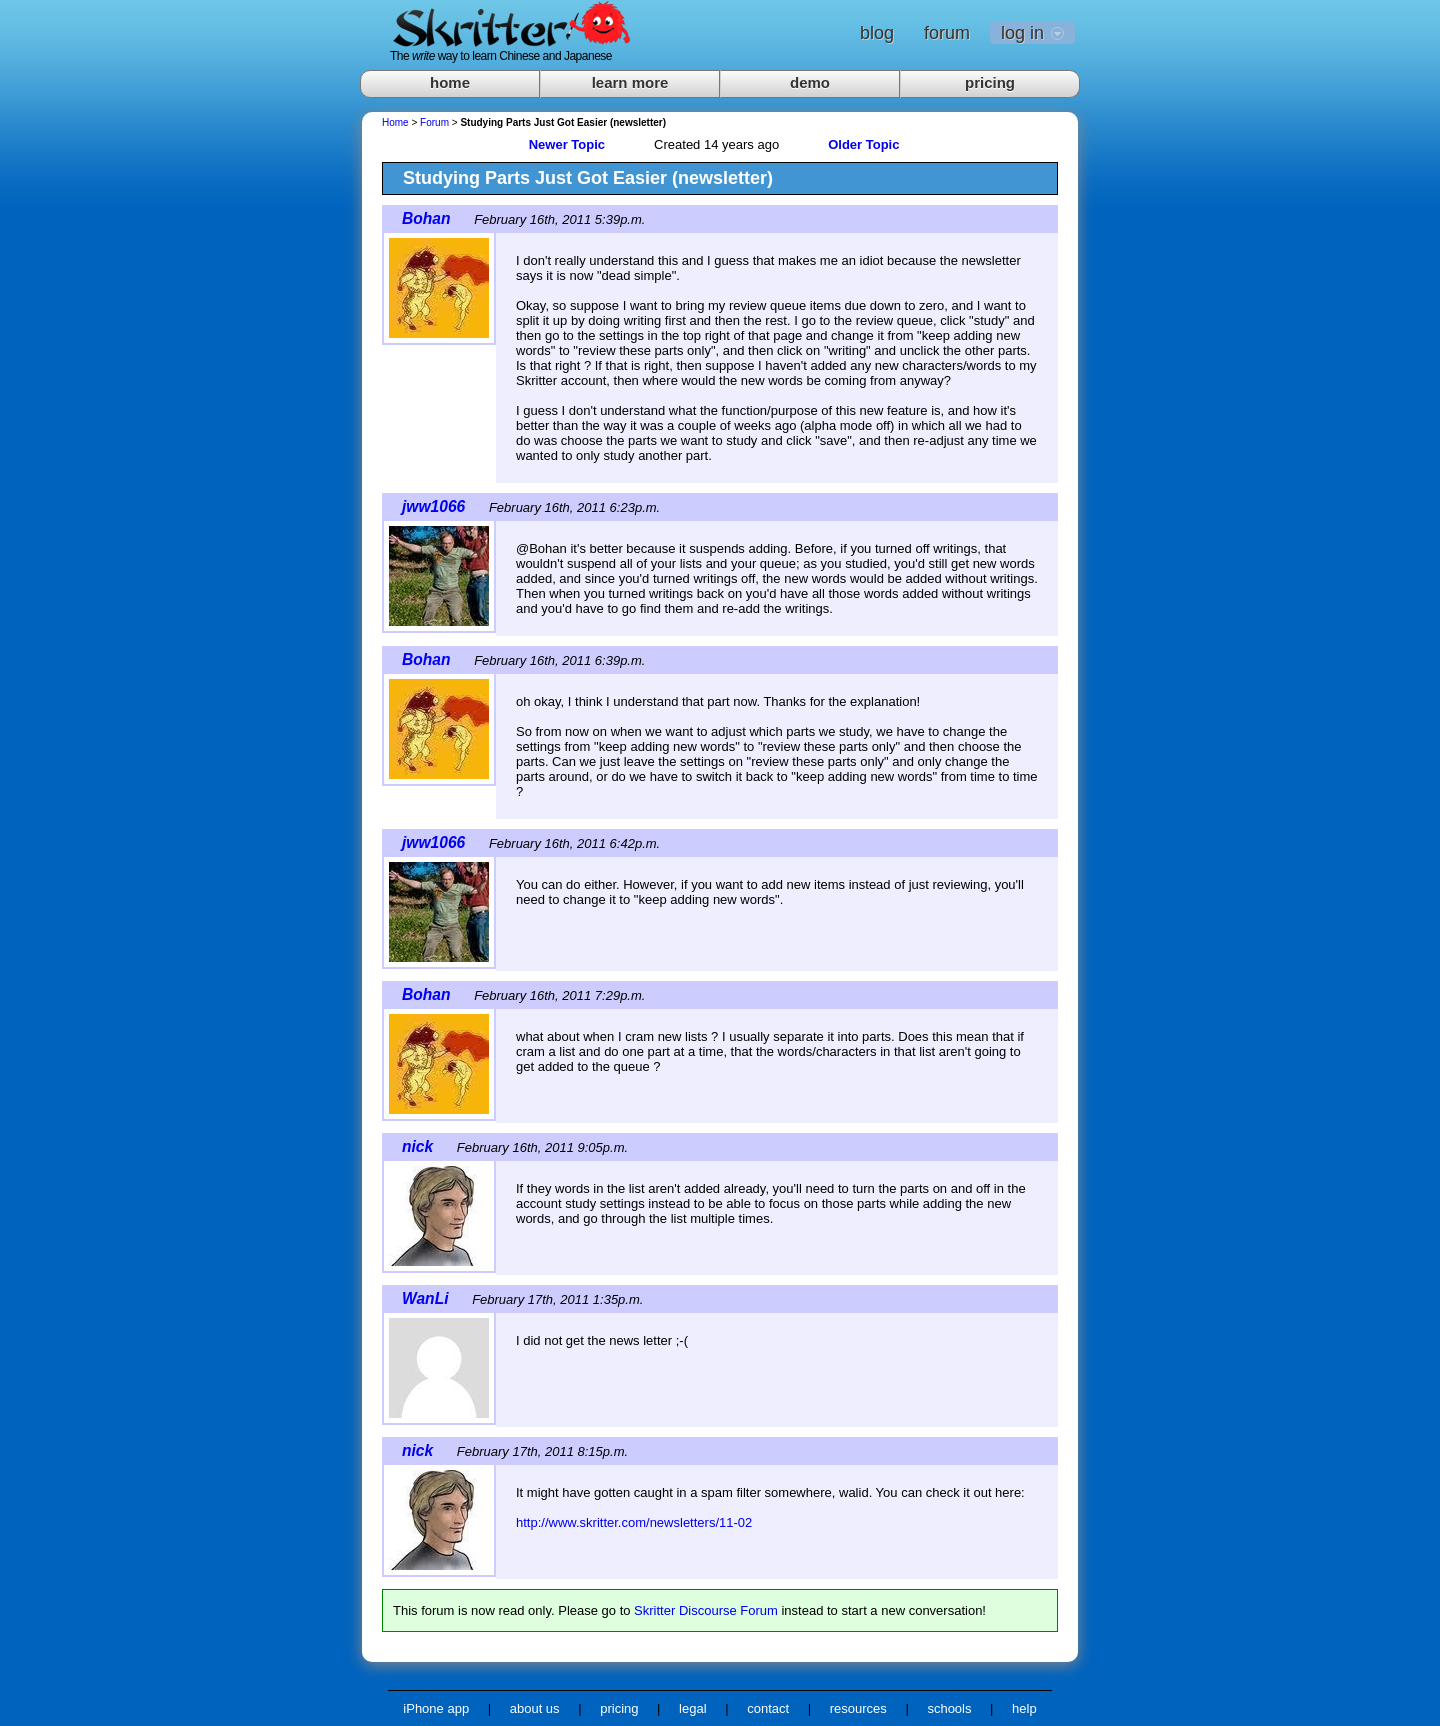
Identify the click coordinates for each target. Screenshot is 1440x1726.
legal (692, 1708)
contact (768, 1708)
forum (947, 33)
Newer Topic (567, 144)
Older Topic (863, 144)
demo (810, 82)
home (450, 82)
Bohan (426, 218)
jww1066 (433, 506)
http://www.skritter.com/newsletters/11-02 (634, 1522)
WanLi (425, 1298)
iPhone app (436, 1708)
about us (535, 1708)
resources (858, 1708)
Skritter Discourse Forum (706, 1610)
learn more (630, 82)
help (1024, 1708)
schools (949, 1708)
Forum (434, 122)
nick (417, 1146)
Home (395, 122)
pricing (990, 82)
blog (877, 33)
